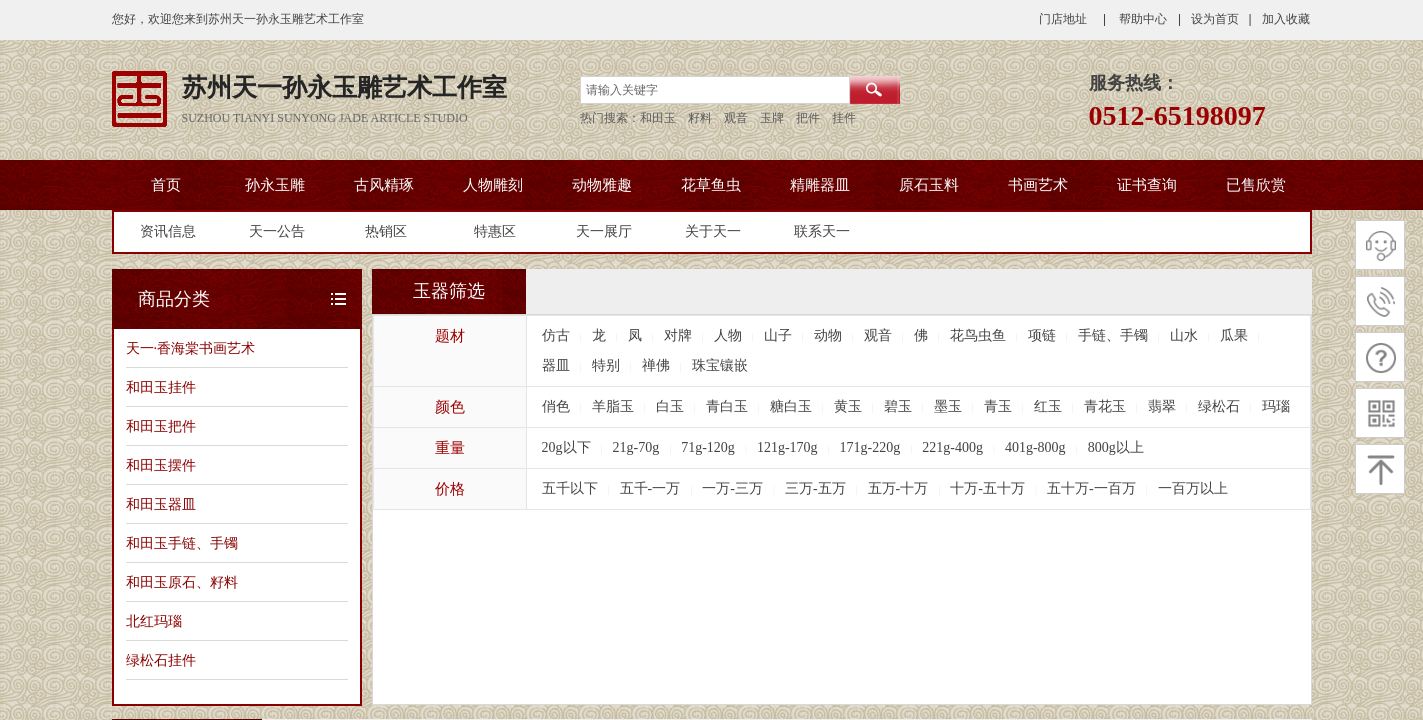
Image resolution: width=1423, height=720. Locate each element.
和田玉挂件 (161, 387)
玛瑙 (1276, 406)
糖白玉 (791, 406)
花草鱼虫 (711, 185)
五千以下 (570, 488)
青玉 (998, 406)
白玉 (670, 406)
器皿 (556, 365)
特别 (606, 365)
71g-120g (708, 447)
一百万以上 (1193, 488)
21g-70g (636, 447)
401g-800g (1035, 447)
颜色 (450, 407)
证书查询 (1147, 185)
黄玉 (848, 406)
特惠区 (495, 231)
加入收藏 (1286, 19)
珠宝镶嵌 (720, 365)
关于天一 (713, 231)
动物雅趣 (602, 185)
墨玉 (948, 406)
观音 (878, 335)
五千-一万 (650, 488)
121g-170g (787, 447)
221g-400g (952, 447)
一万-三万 (732, 488)
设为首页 (1215, 19)
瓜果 (1234, 335)
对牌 (678, 335)
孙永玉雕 (275, 185)
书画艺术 (1038, 185)
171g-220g (870, 447)
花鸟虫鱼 (978, 335)
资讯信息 (168, 231)
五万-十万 (898, 488)
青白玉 (727, 406)
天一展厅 (604, 231)
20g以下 (566, 447)
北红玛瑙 (154, 621)
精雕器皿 (820, 185)
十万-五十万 (987, 488)
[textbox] (715, 90)
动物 (828, 335)
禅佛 (656, 365)
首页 (166, 185)
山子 (778, 335)
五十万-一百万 (1091, 488)
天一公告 (277, 231)
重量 (450, 448)
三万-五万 (815, 488)
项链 (1042, 335)
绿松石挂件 (161, 660)
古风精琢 (384, 185)
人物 (728, 335)
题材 (450, 336)
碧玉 (898, 406)
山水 (1184, 335)
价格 (450, 489)
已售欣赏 (1256, 185)
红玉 (1048, 406)
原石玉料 (929, 185)
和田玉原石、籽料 (182, 582)
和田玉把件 (161, 426)
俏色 (556, 406)
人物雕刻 (493, 185)
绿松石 (1219, 406)
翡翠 (1162, 406)
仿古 (556, 335)
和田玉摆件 (161, 465)
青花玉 (1105, 406)
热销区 (386, 231)
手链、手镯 (1113, 335)
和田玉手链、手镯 (182, 543)
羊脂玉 (613, 406)
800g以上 (1116, 447)
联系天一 (822, 231)
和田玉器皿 (161, 504)
